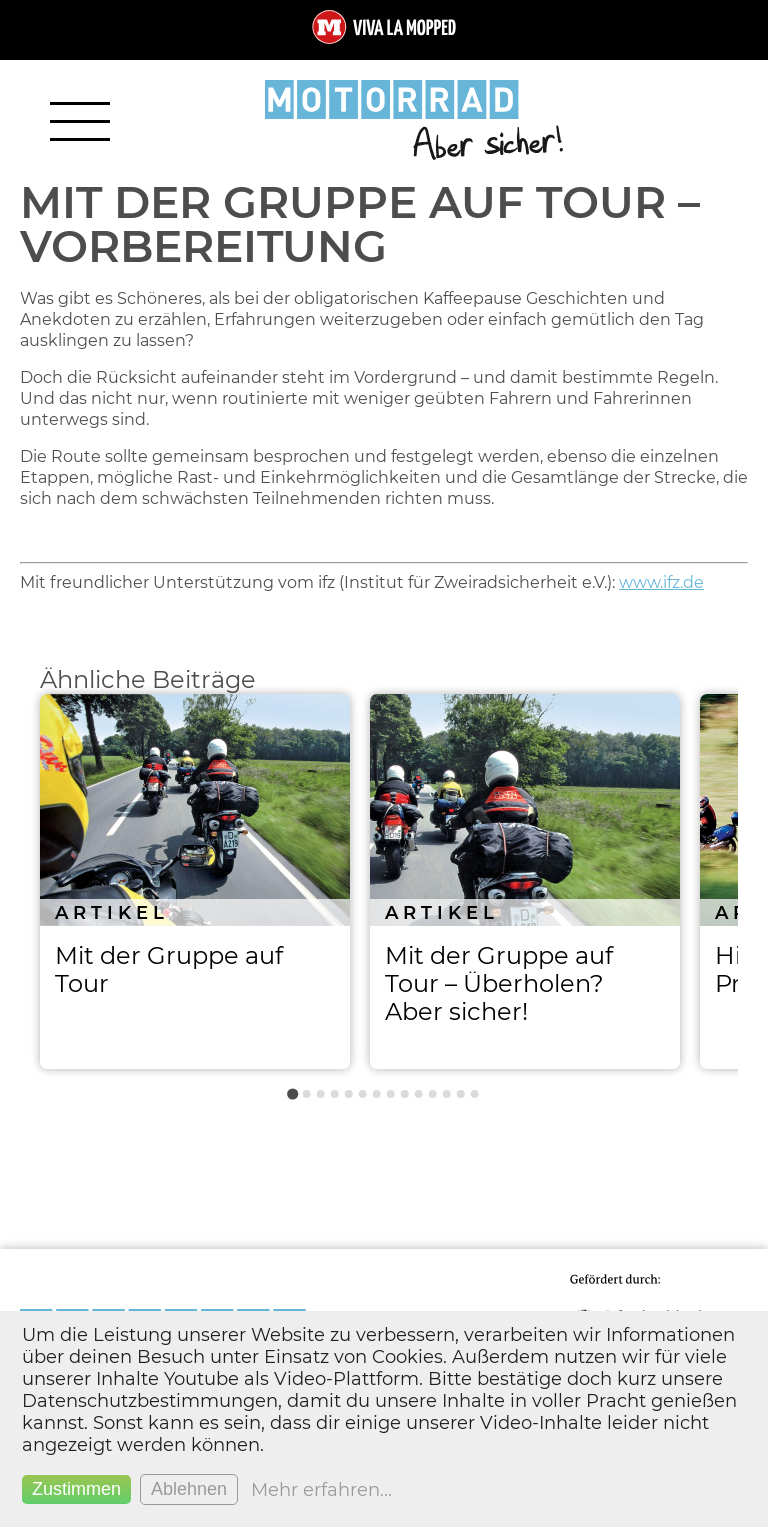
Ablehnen (189, 1489)
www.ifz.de (661, 582)
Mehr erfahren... (321, 1490)
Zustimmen (76, 1489)
